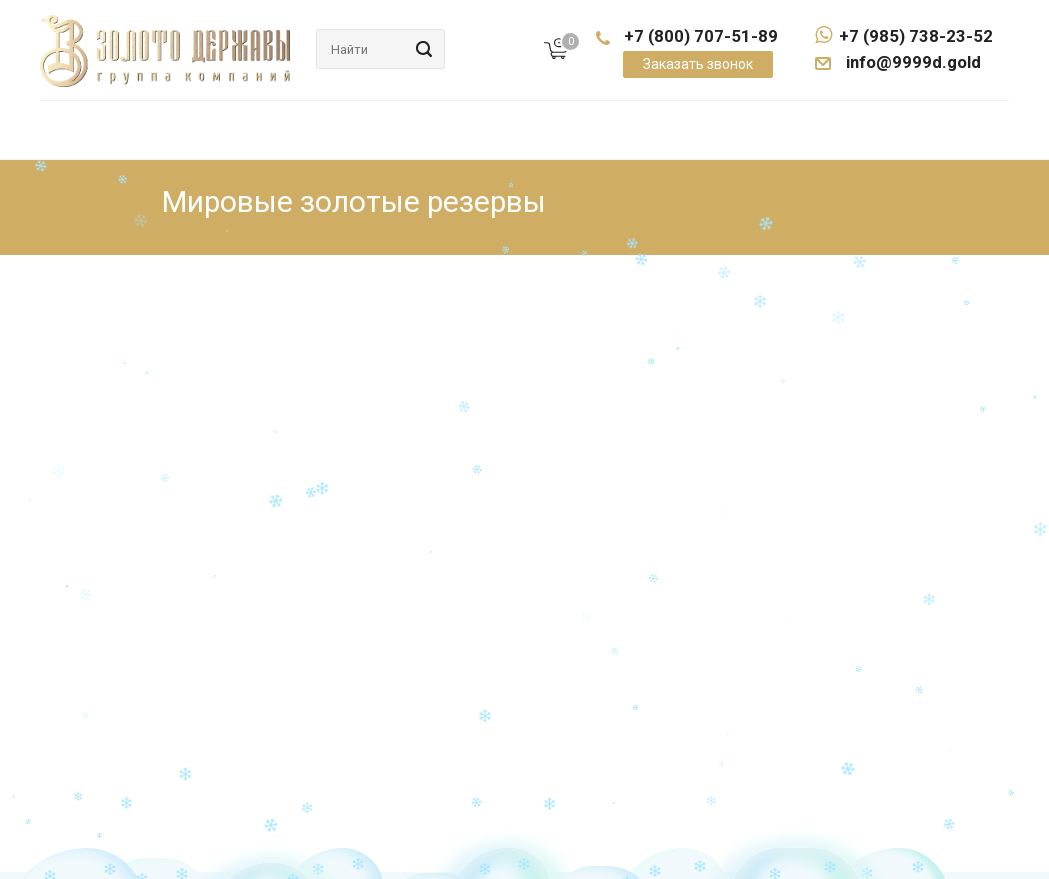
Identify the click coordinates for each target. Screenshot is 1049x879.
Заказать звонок (698, 64)
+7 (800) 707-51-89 (701, 36)
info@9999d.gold (912, 62)
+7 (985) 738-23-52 (904, 36)
